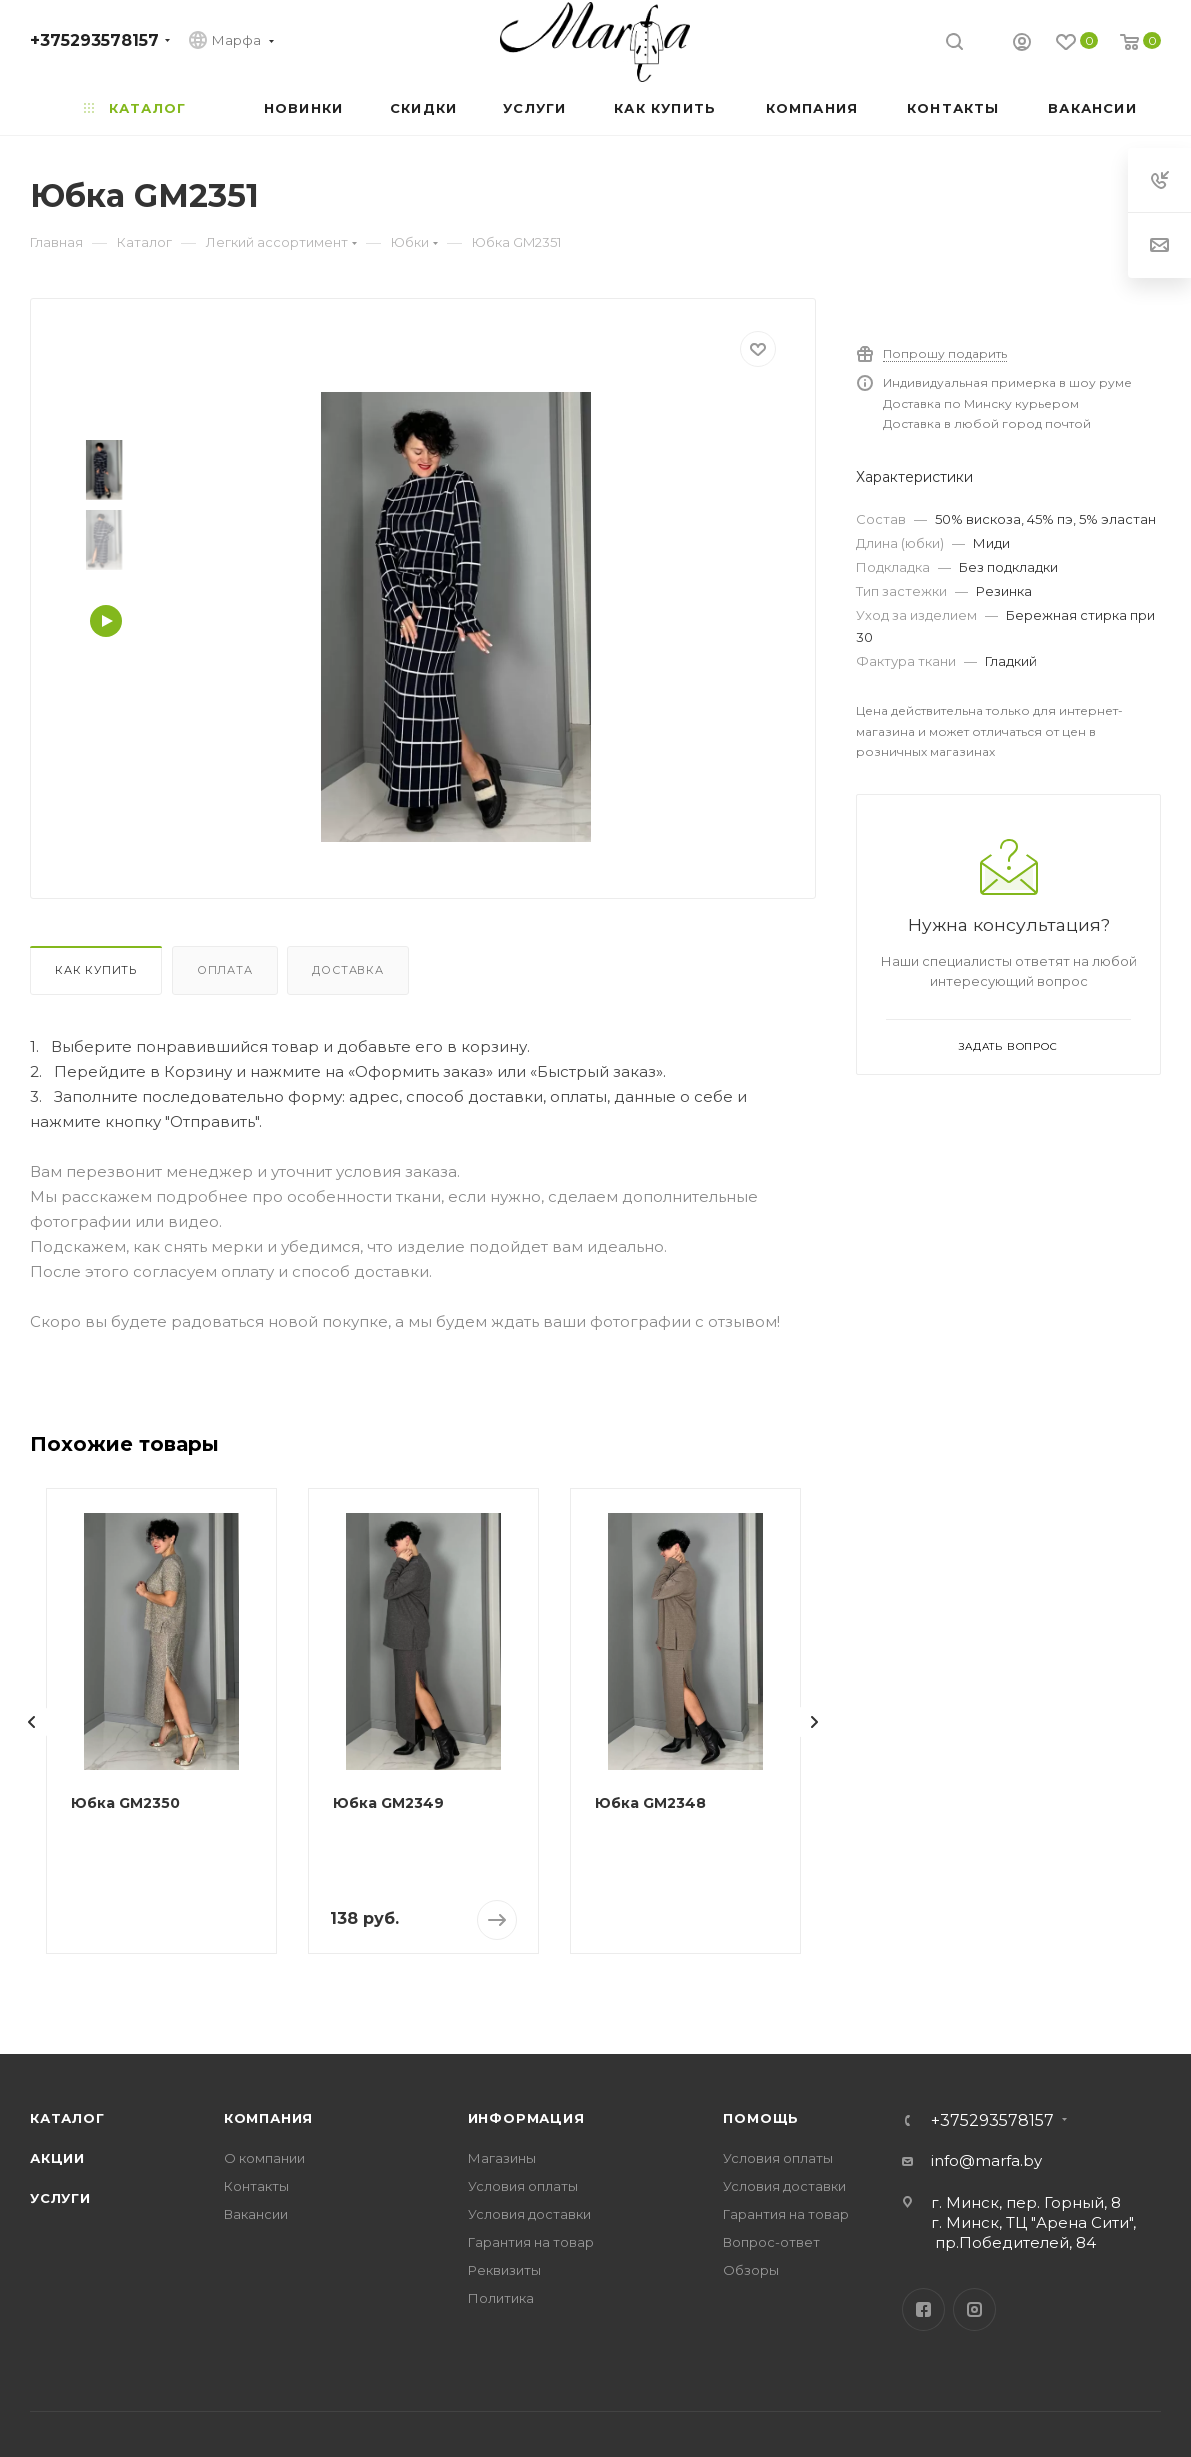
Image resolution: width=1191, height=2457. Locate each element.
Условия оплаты (523, 2186)
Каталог (67, 2118)
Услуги (60, 2198)
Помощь (761, 2118)
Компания (268, 2118)
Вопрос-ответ (771, 2242)
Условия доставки (529, 2214)
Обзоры (751, 2270)
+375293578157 (94, 40)
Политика (501, 2298)
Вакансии (256, 2214)
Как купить (96, 970)
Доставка (347, 970)
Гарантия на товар (531, 2242)
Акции (57, 2158)
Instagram (974, 2309)
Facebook (923, 2309)
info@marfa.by (986, 2160)
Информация (526, 2118)
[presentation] (32, 1722)
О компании (264, 2158)
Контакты (256, 2186)
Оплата (225, 970)
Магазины (502, 2158)
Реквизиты (504, 2270)
